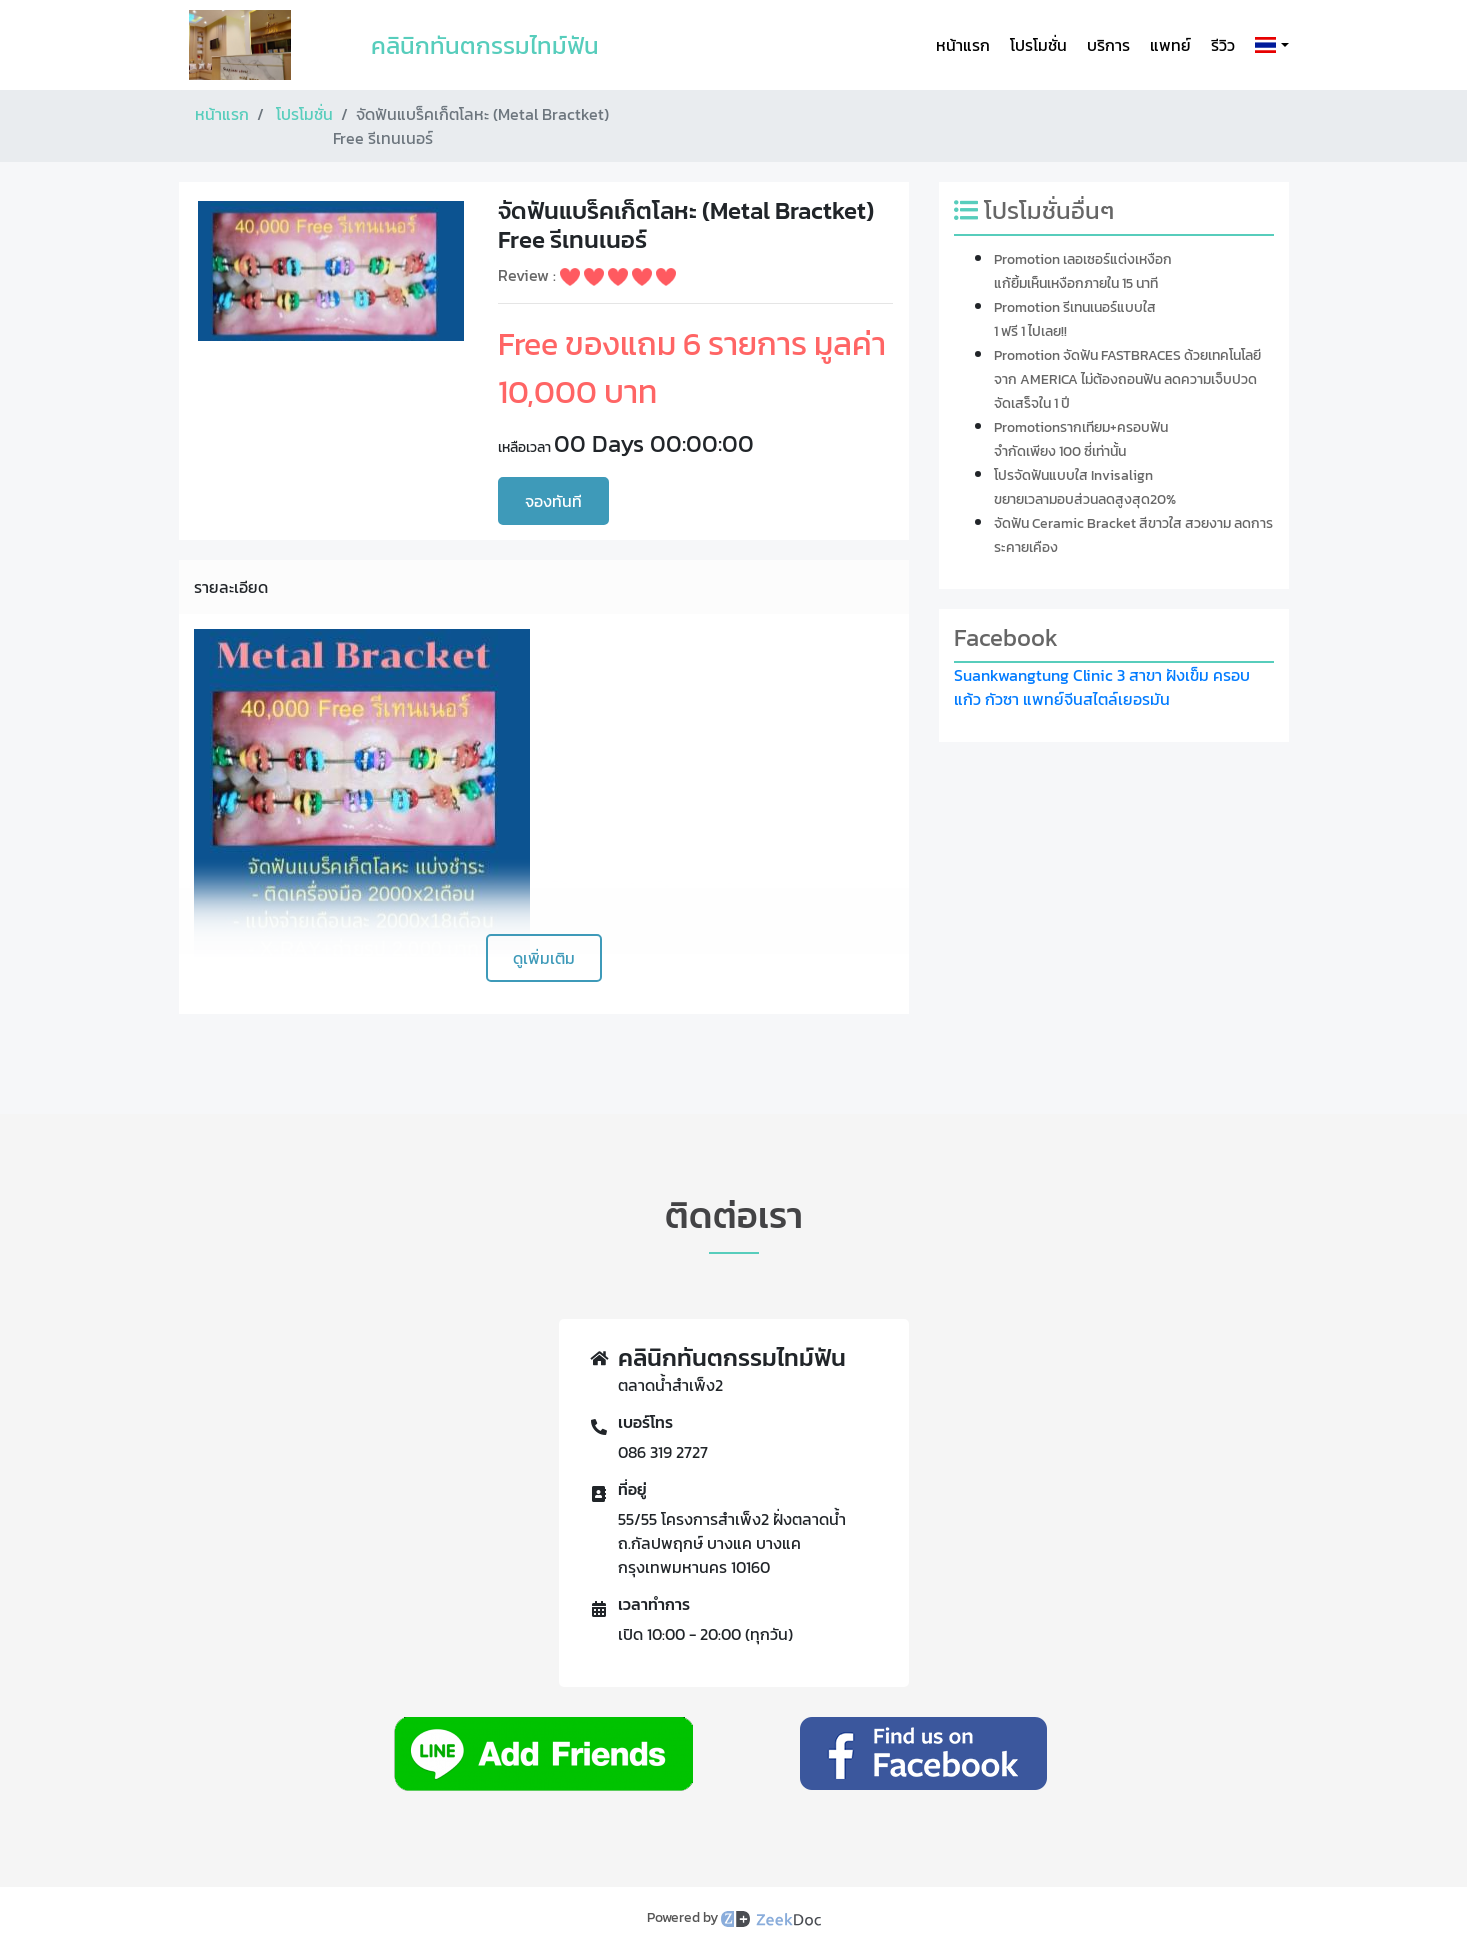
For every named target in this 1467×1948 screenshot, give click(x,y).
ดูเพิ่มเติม (544, 958)
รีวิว (1223, 45)
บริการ (1108, 45)
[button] (1267, 45)
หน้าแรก (963, 45)
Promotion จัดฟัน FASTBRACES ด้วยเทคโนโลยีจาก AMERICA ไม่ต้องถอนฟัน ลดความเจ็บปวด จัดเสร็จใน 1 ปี (1127, 379)
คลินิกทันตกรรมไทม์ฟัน (485, 45)
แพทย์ (1170, 45)
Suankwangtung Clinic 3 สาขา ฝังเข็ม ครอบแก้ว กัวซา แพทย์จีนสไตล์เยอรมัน (1102, 687)
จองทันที (553, 501)
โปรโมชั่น (1038, 45)
